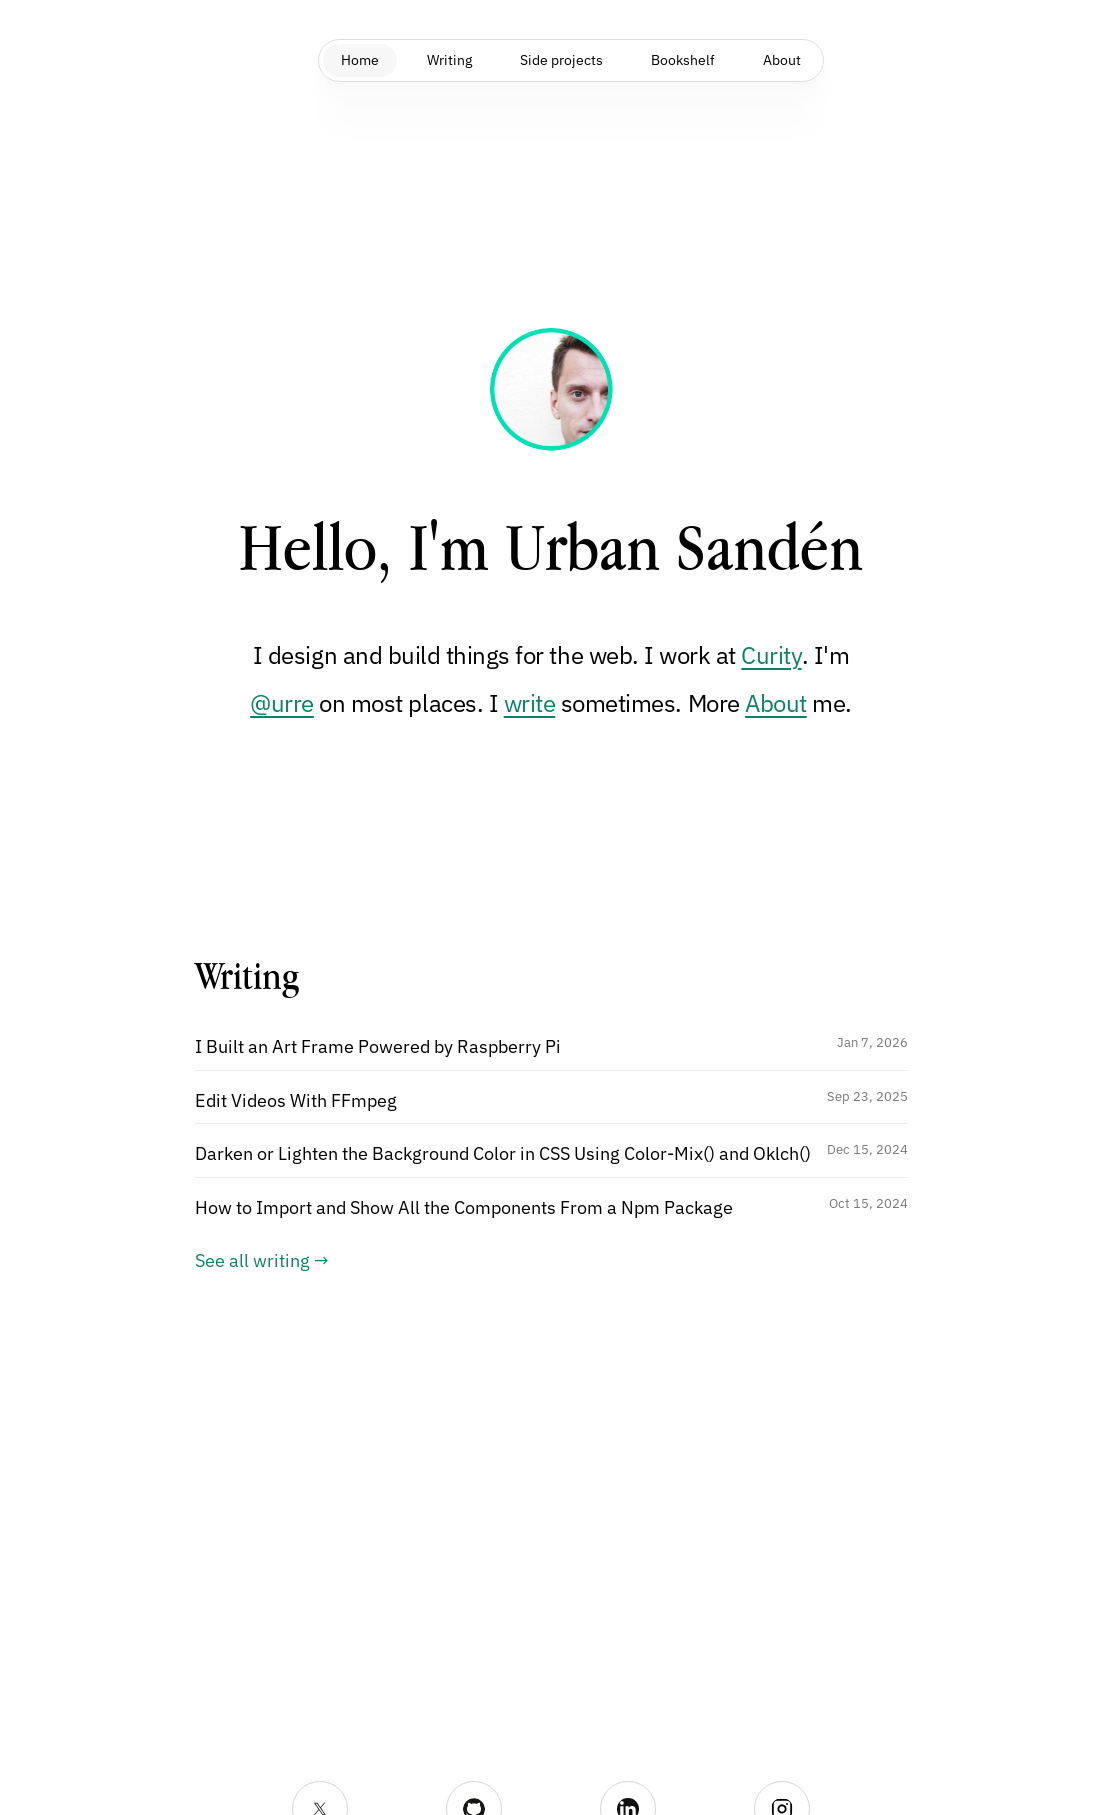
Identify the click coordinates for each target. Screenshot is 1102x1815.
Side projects (561, 59)
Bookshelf (691, 59)
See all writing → (262, 1260)
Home (345, 59)
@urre (282, 703)
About (776, 703)
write (530, 703)
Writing (440, 59)
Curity (771, 655)
